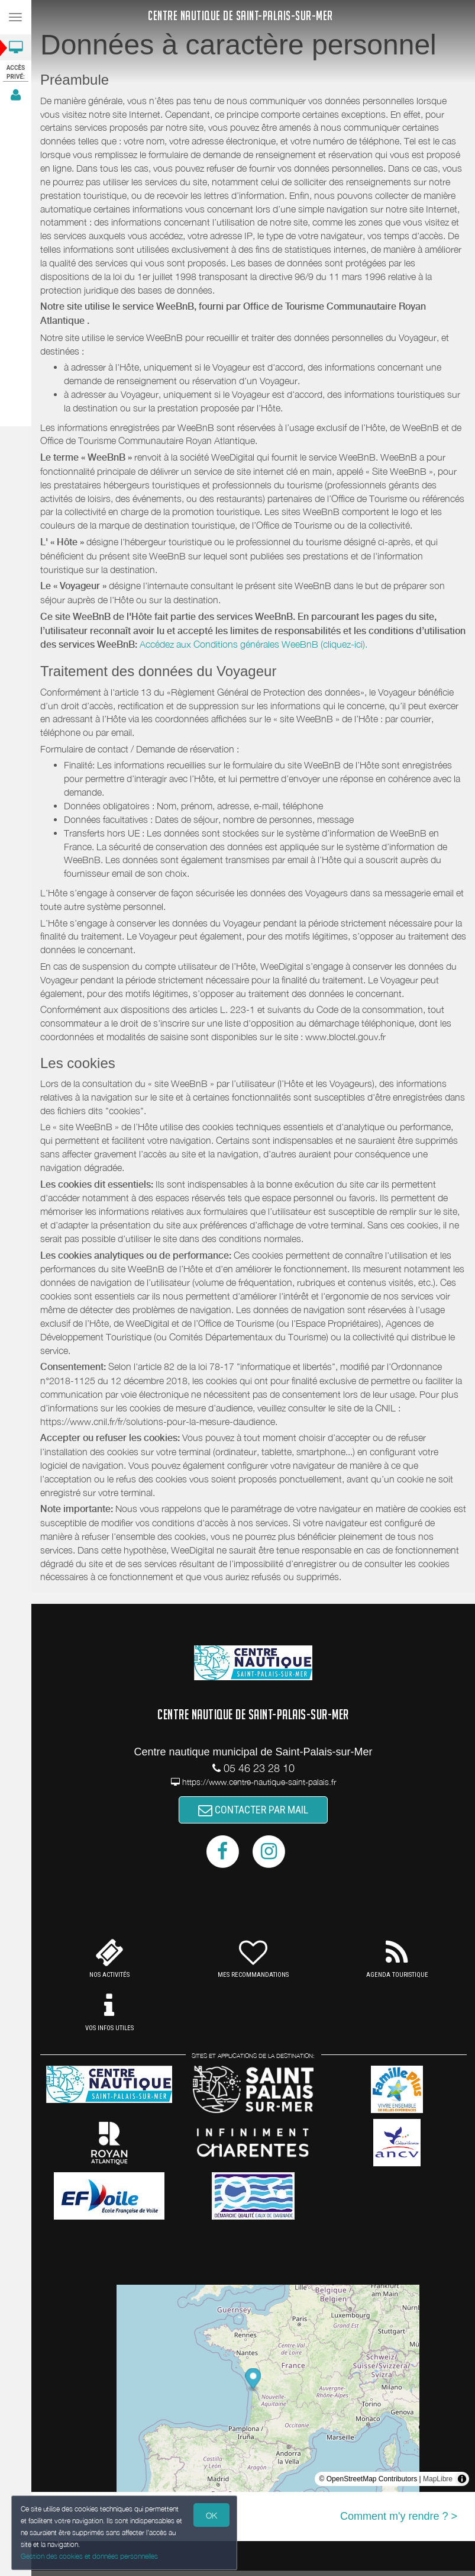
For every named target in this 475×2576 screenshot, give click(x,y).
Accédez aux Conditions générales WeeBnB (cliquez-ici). (253, 644)
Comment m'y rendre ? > (398, 2516)
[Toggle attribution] (462, 2479)
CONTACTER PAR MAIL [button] (253, 1809)
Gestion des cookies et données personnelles (87, 2557)
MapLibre (438, 2479)
